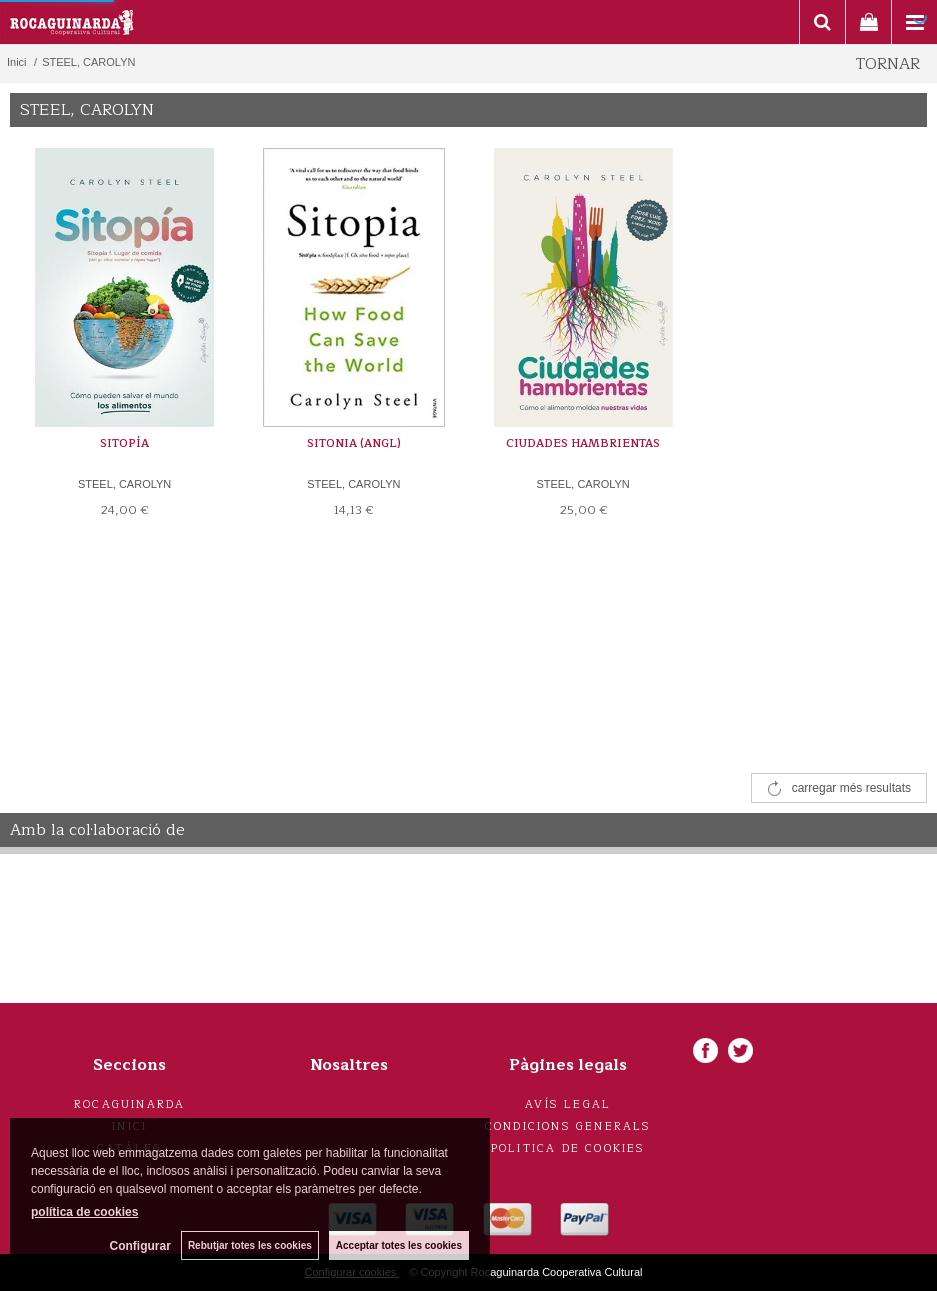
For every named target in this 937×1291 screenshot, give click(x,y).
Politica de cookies (568, 1148)
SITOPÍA (124, 443)
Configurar (140, 1246)
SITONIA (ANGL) (354, 443)
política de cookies (84, 1212)
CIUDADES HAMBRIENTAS (583, 443)
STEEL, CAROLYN (124, 484)
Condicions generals (568, 1126)
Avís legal (568, 1104)
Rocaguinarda (129, 1104)
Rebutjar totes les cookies (250, 1245)
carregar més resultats (851, 788)
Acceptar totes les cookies (399, 1245)
